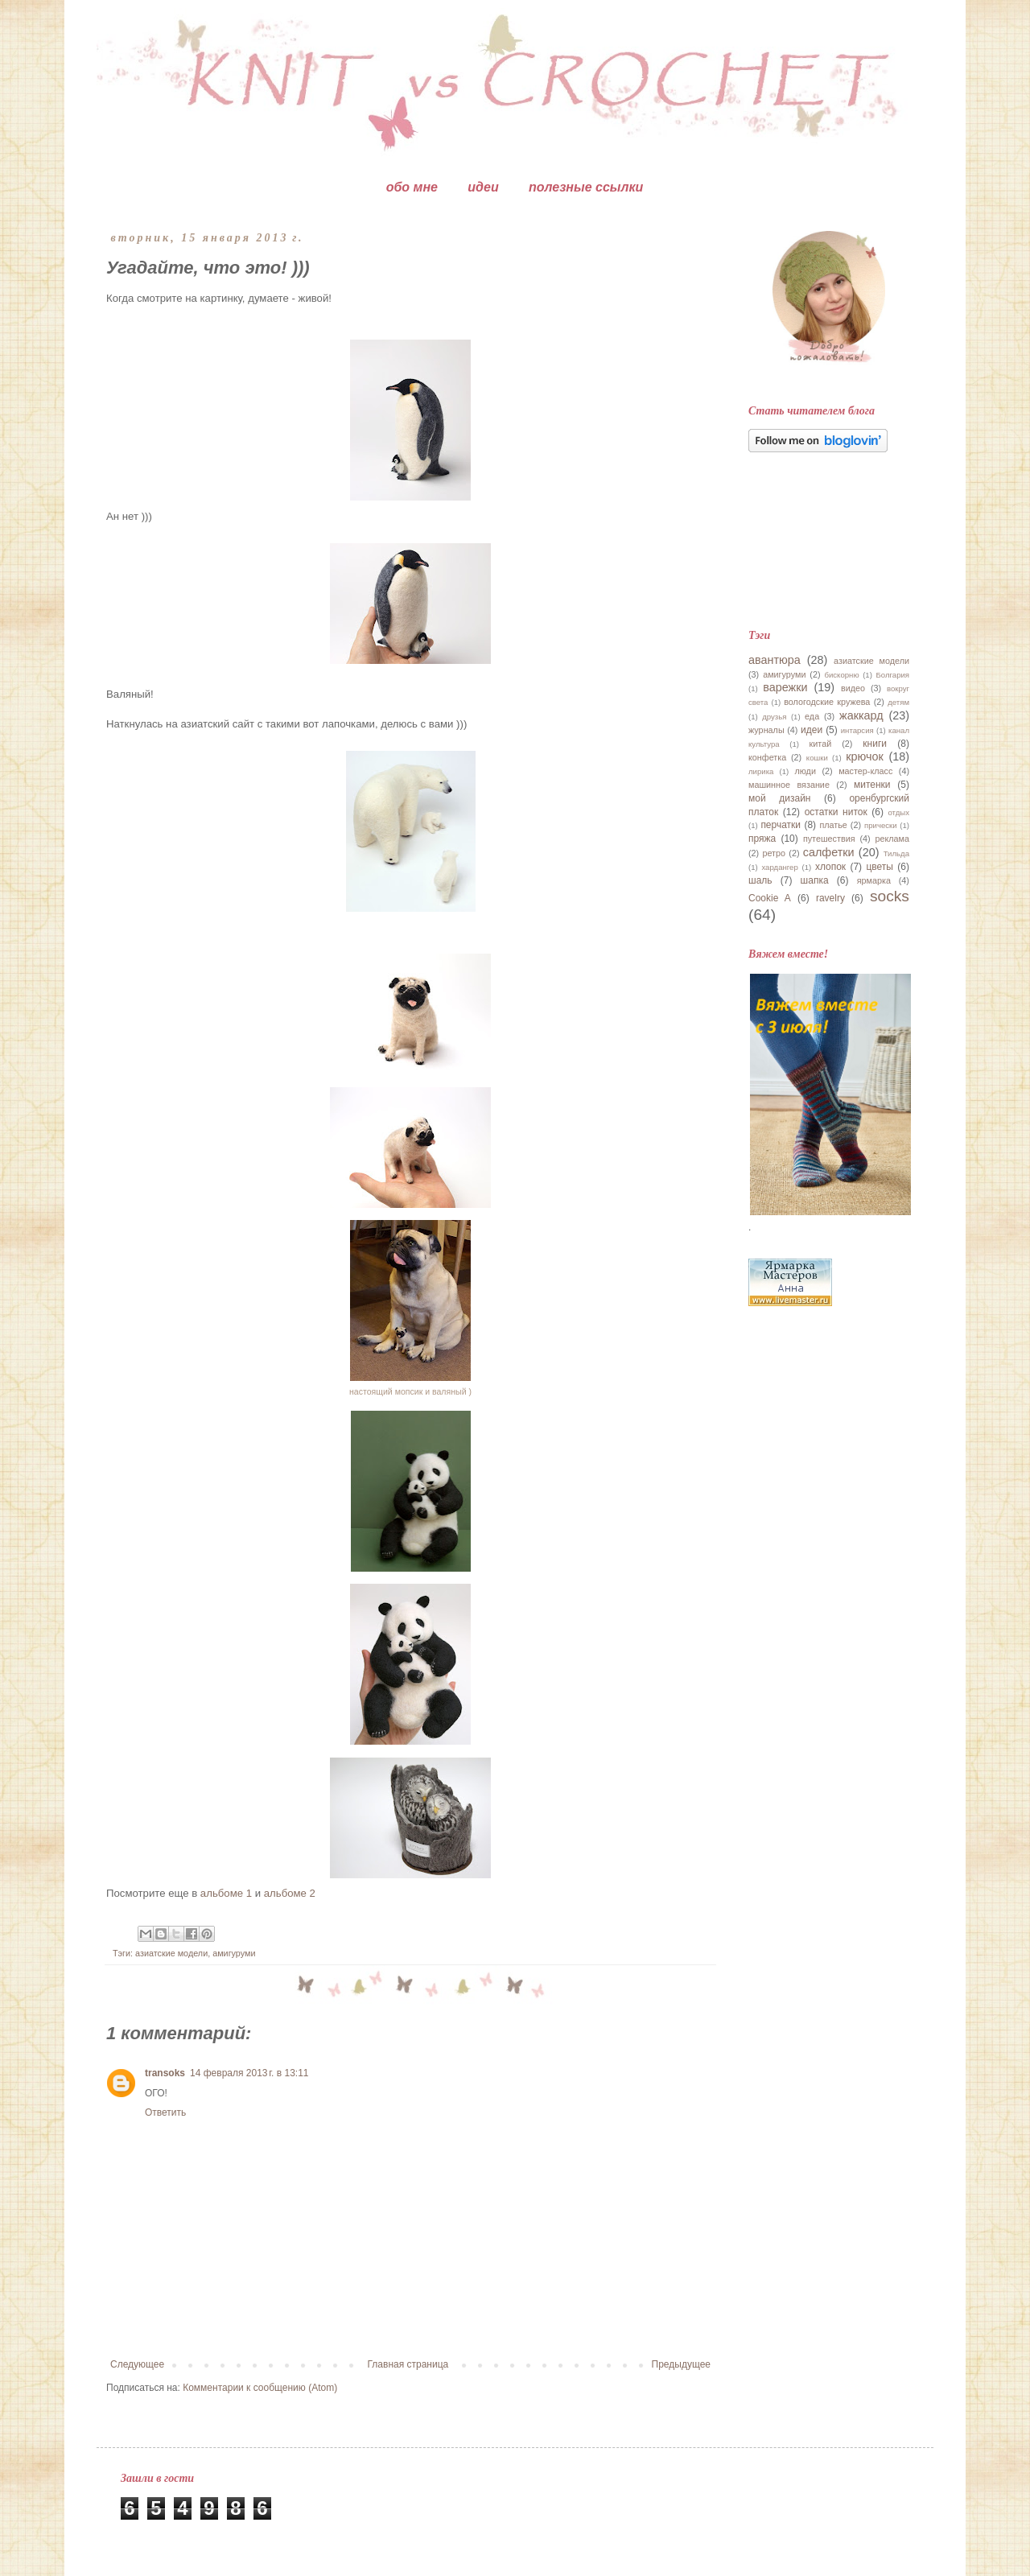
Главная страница (408, 2364)
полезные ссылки (586, 187)
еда (812, 716)
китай (821, 743)
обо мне (412, 187)
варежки (785, 687)
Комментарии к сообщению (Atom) (260, 2387)
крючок (865, 756)
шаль (760, 880)
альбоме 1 (226, 1893)
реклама (892, 838)
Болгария (892, 674)
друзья (774, 716)
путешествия (829, 838)
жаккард (861, 715)
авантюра (774, 659)
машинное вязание (789, 784)
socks (889, 896)
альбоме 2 (289, 1893)
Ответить (165, 2112)
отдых (898, 812)
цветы (879, 866)
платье (833, 825)
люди (805, 771)
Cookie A (769, 898)
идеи (483, 187)
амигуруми (233, 1953)
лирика (760, 771)
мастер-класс (865, 771)
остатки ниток (836, 812)
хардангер (779, 867)
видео (853, 688)
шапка (815, 880)
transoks (165, 2073)
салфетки (829, 852)
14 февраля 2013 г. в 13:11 (249, 2073)
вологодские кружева (827, 702)
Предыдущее (681, 2364)
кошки (817, 757)
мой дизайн (779, 798)
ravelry (830, 898)
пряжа (762, 838)
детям (898, 702)
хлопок (830, 866)
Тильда (896, 853)
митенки (872, 784)
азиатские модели (171, 1953)
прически (880, 825)
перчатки (780, 825)
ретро (773, 853)
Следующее (137, 2364)
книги (875, 743)
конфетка (767, 757)
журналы (766, 730)
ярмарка (874, 880)
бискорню (841, 674)
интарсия (857, 730)
